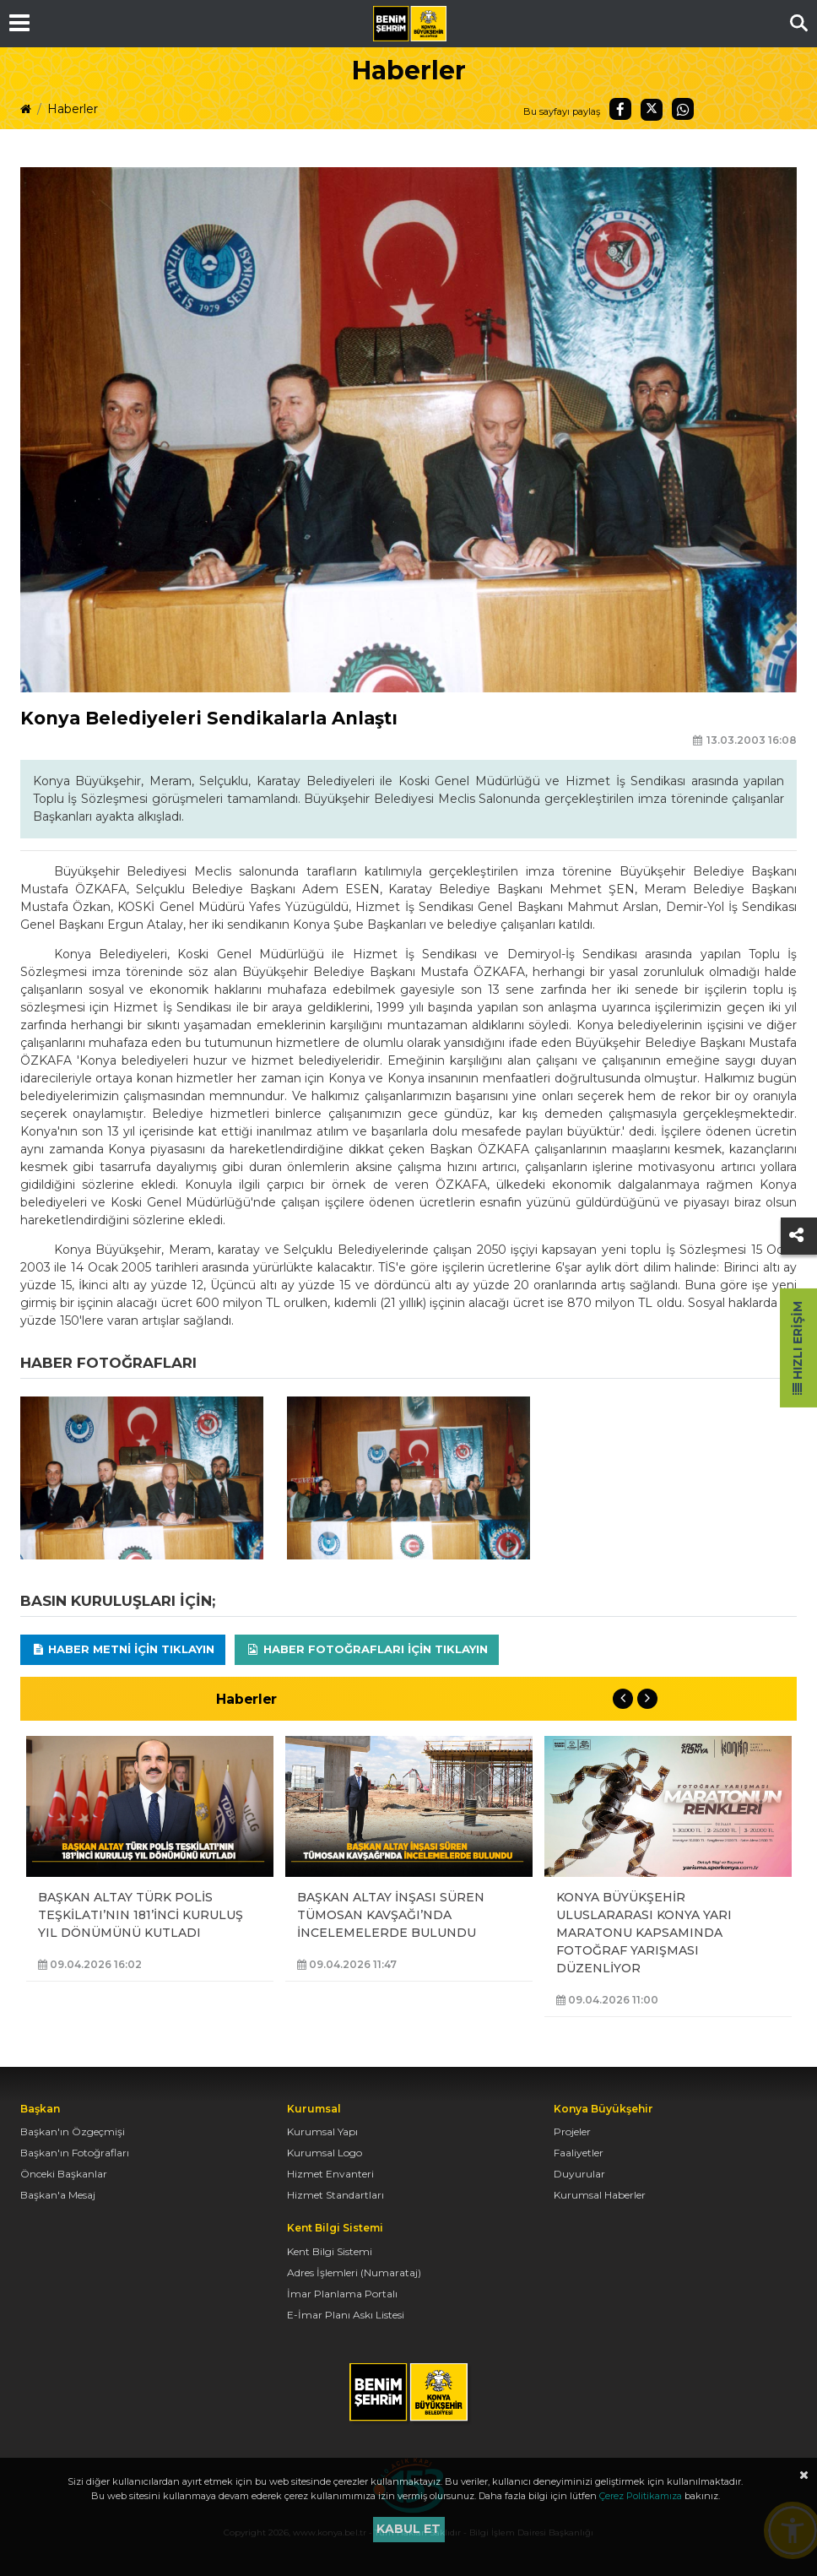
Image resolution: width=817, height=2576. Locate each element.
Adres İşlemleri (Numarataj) (354, 2272)
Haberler (72, 109)
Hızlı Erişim (797, 1348)
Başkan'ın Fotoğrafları (74, 2152)
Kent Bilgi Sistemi (329, 2251)
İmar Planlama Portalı (342, 2293)
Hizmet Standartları (335, 2194)
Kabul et (408, 2528)
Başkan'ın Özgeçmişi (72, 2131)
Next (647, 1699)
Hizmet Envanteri (330, 2173)
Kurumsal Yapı (322, 2131)
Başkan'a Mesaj (57, 2194)
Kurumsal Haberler (600, 2194)
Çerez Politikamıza (640, 2496)
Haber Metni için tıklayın (123, 1649)
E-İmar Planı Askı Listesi (345, 2314)
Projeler (572, 2131)
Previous (623, 1699)
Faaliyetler (578, 2152)
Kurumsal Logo (324, 2152)
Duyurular (579, 2173)
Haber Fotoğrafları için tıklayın (367, 1649)
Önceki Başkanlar (63, 2173)
